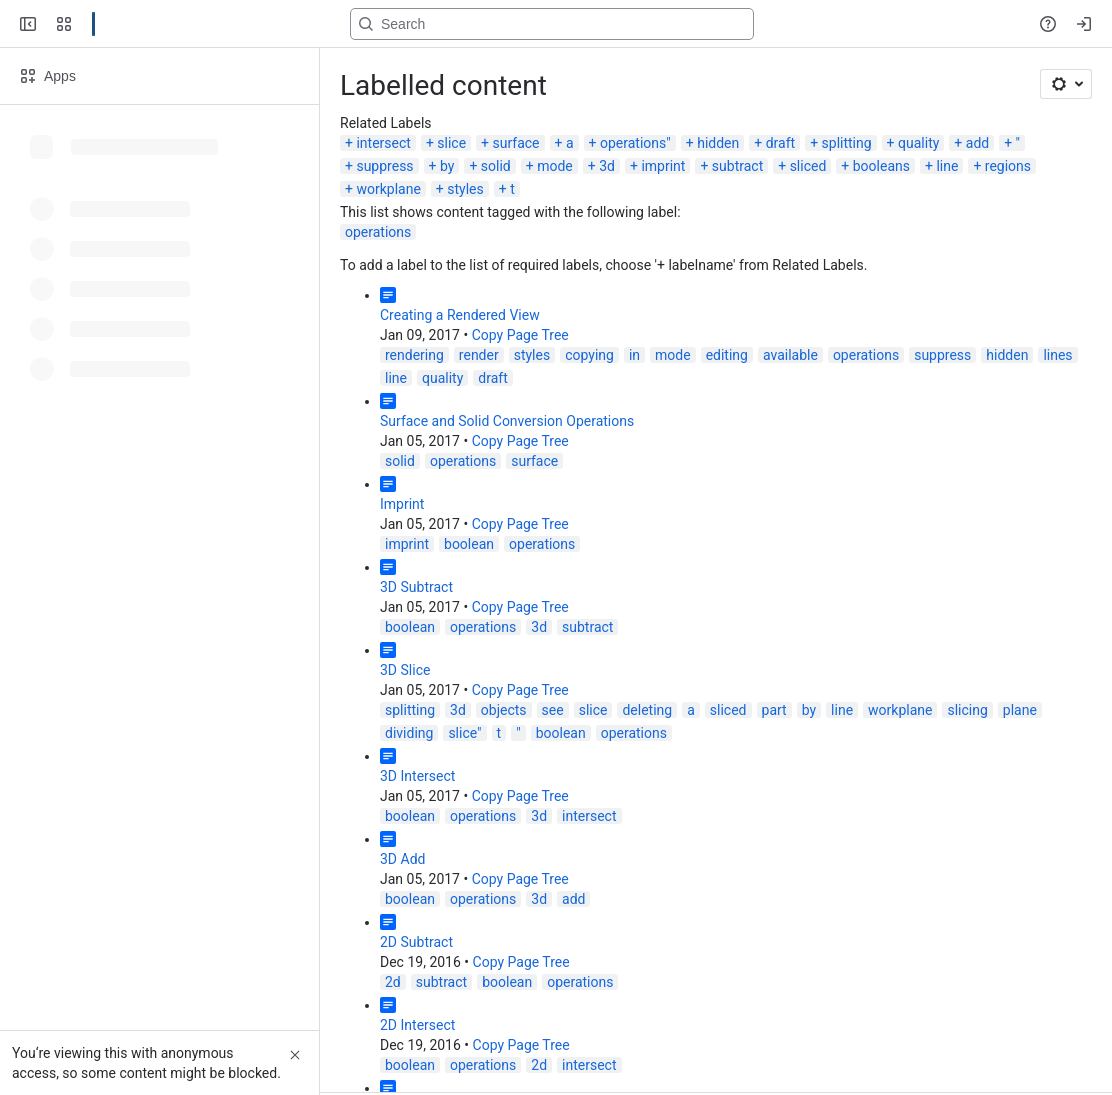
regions (1008, 166)
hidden (718, 143)
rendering (414, 355)
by (447, 166)
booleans (881, 166)
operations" (635, 143)
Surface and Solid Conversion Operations (507, 421)
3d (607, 166)
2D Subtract (416, 942)
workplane (388, 189)
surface (516, 143)
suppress (384, 166)
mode (555, 166)
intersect (383, 143)
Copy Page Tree (520, 335)
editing (727, 355)
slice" (464, 733)
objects (504, 710)
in (634, 355)
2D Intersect (417, 1025)
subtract (737, 166)
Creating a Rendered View (460, 315)
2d (393, 982)
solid (496, 166)
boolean (469, 544)
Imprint (402, 504)
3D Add (402, 859)
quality (918, 143)
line (947, 166)
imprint (663, 166)
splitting (847, 143)
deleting (647, 710)
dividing (409, 733)
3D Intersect (417, 776)
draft (780, 143)
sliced (808, 166)
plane (1020, 710)
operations (378, 232)
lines (1057, 355)
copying (589, 355)
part (774, 710)
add (977, 143)
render (479, 355)
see (553, 710)
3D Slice (405, 670)
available (790, 355)
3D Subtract (416, 587)
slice (451, 143)
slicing (967, 710)
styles (465, 189)
